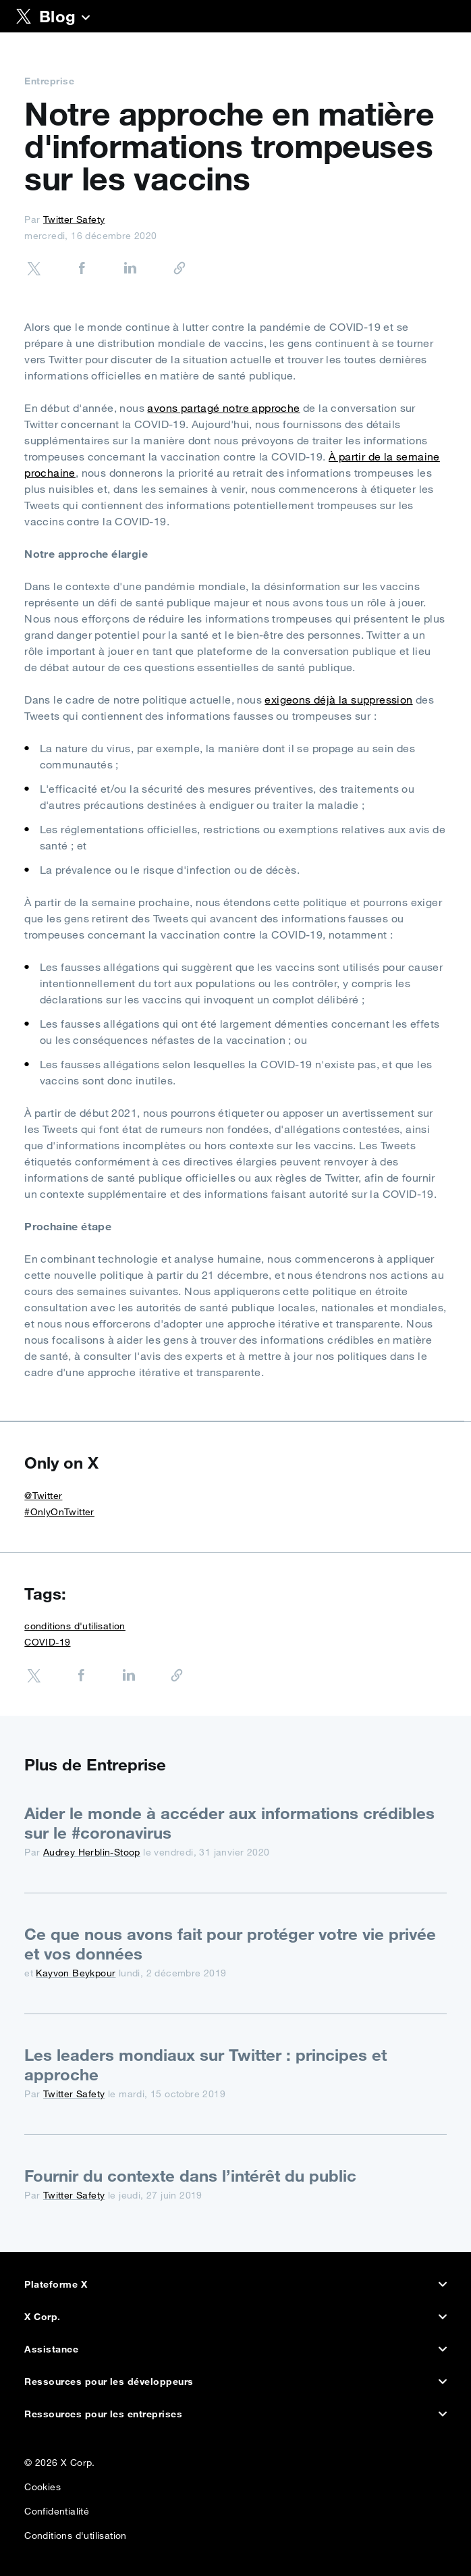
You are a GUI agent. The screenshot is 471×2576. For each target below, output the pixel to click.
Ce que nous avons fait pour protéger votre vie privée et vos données (230, 1944)
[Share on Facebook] (68, 270)
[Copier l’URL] (165, 269)
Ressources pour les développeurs (235, 2381)
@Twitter (43, 1496)
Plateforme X (235, 2284)
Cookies (42, 2484)
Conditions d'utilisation (75, 2532)
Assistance (235, 2349)
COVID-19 (47, 1642)
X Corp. (235, 2317)
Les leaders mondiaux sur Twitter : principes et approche (205, 2064)
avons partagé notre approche (223, 408)
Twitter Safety (74, 219)
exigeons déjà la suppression (338, 699)
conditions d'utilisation (75, 1626)
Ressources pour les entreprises (235, 2414)
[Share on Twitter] (33, 270)
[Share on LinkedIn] (116, 270)
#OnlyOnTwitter (59, 1512)
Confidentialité (56, 2508)
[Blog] (86, 19)
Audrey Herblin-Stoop (91, 1852)
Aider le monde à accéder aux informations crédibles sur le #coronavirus (229, 1823)
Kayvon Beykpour (75, 1973)
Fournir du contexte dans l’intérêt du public (190, 2175)
